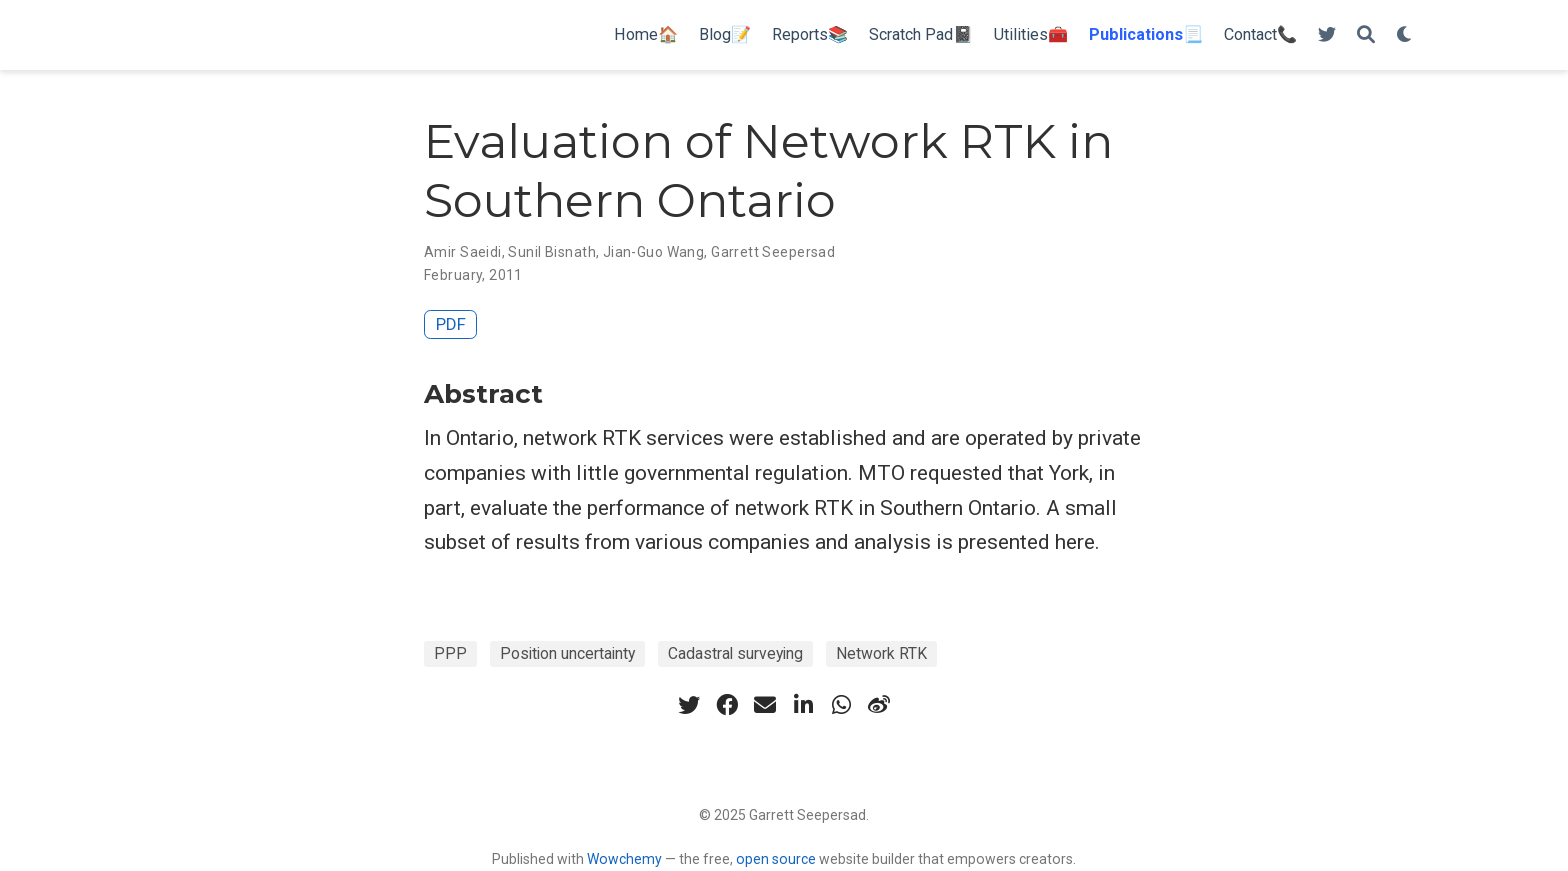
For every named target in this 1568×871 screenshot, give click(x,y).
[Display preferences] (1405, 35)
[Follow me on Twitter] (1327, 35)
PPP (450, 653)
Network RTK (881, 653)
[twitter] (689, 705)
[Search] (1366, 35)
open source (776, 859)
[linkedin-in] (803, 705)
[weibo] (879, 705)
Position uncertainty (567, 653)
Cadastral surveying (735, 653)
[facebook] (727, 705)
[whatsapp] (841, 705)
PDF (451, 324)
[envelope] (765, 705)
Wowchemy (624, 859)
